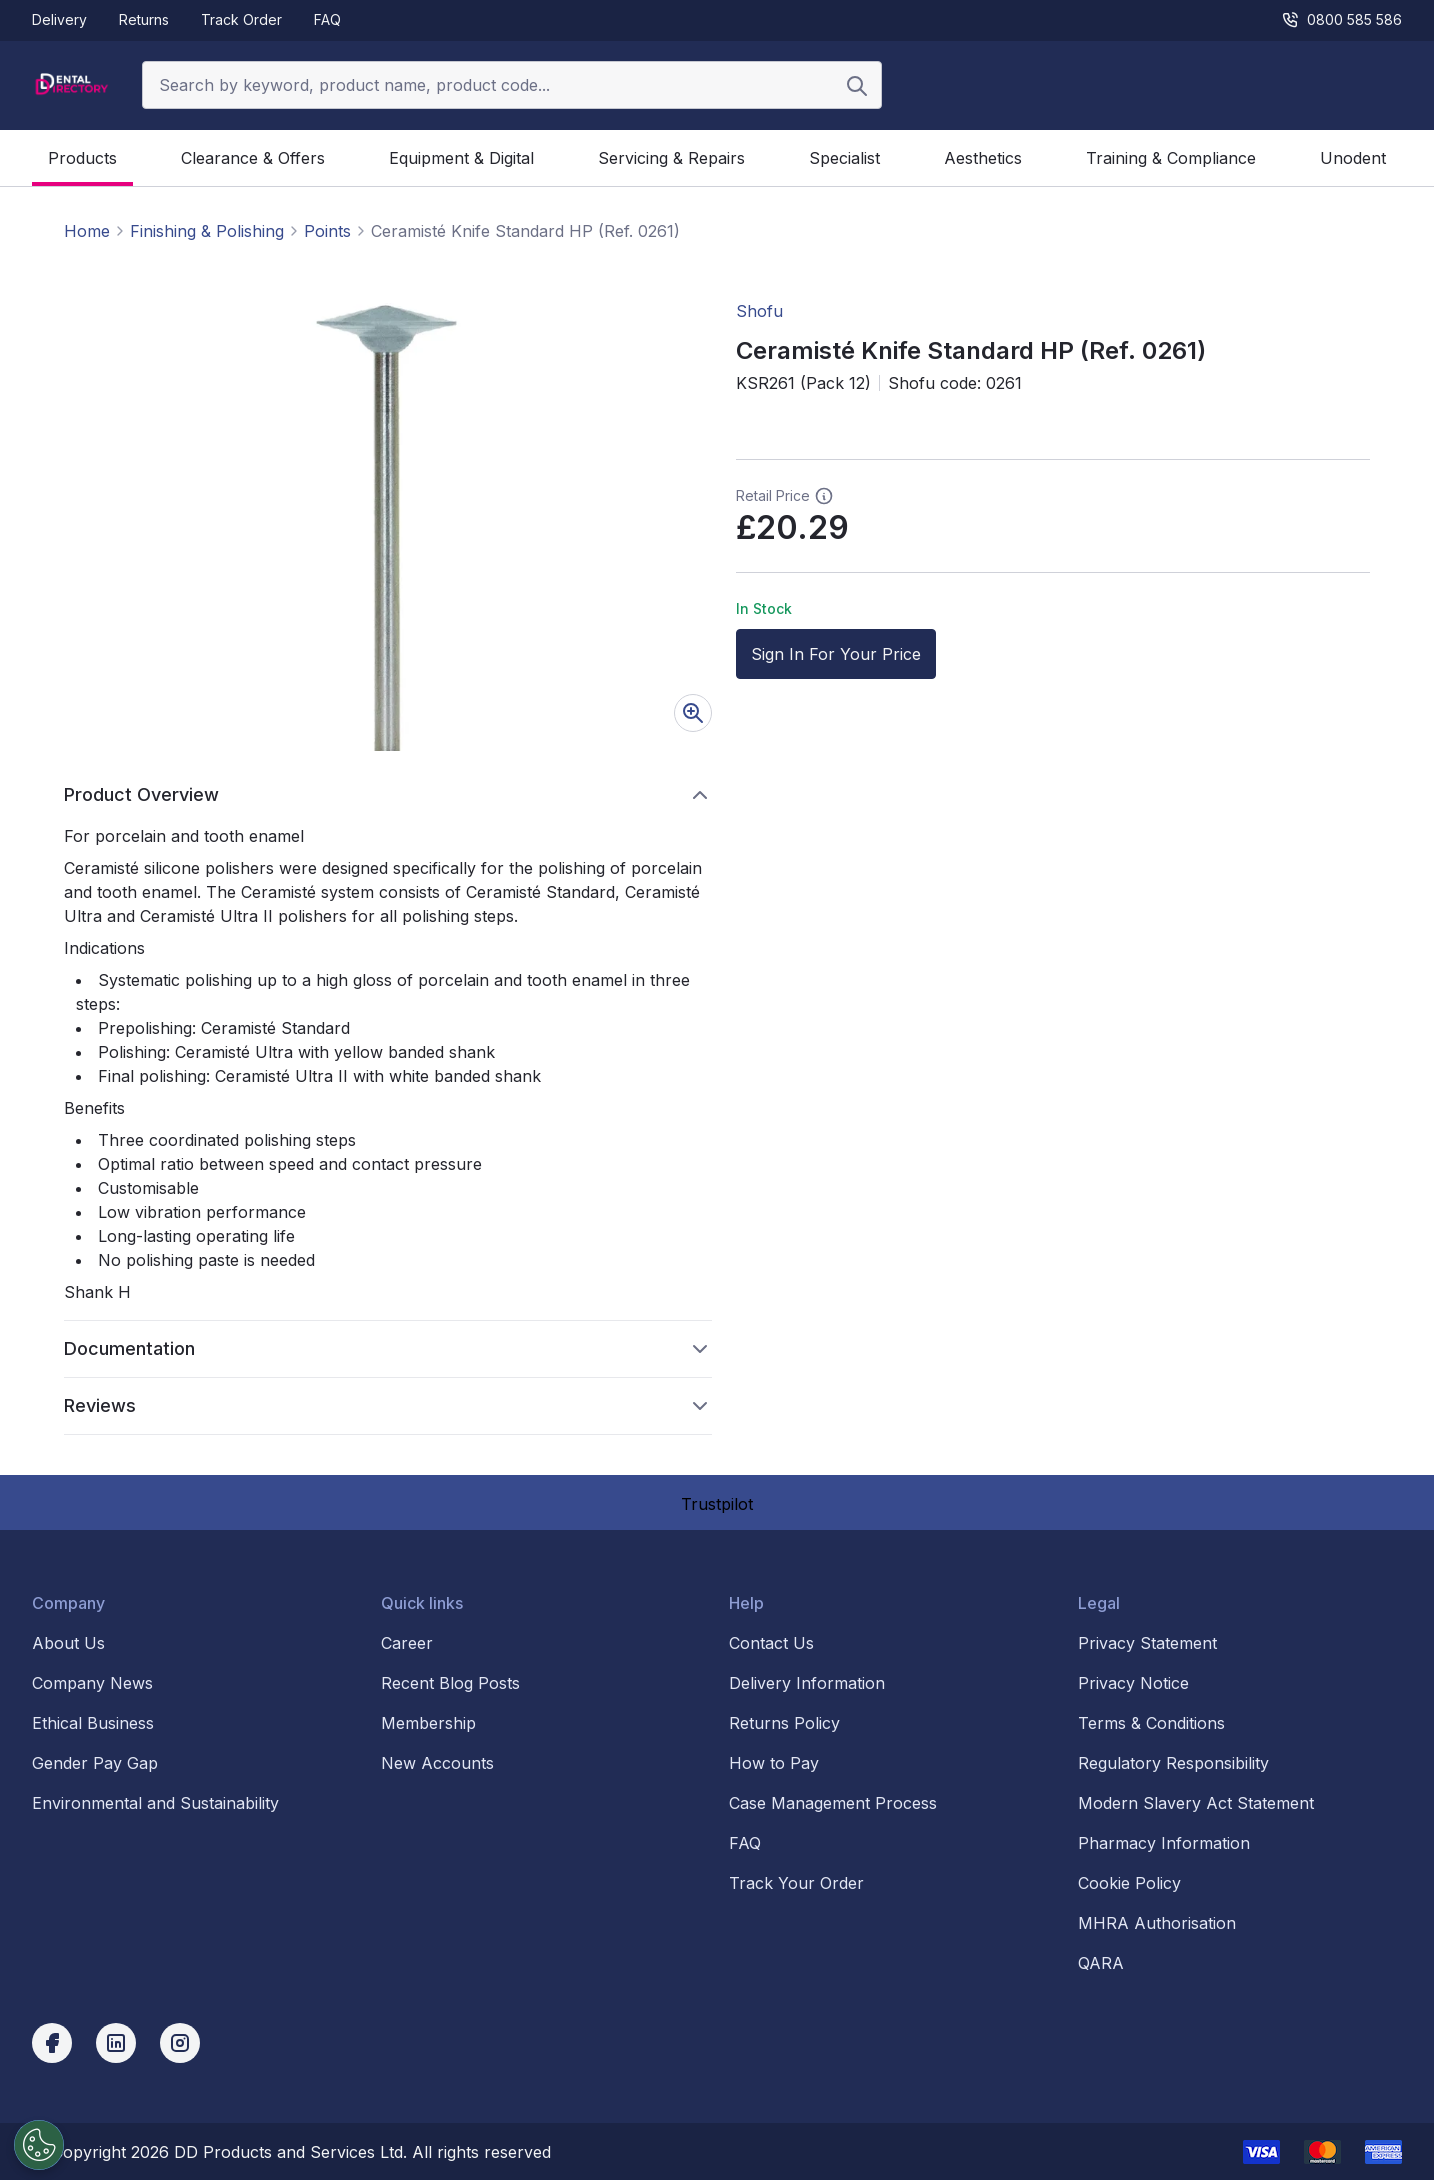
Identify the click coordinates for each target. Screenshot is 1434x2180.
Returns (144, 19)
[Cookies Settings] (39, 2145)
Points (327, 231)
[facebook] (52, 2043)
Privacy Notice (1133, 1683)
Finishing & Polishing (207, 231)
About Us (68, 1643)
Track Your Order (796, 1883)
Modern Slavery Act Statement (1196, 1803)
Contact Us (771, 1643)
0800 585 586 (1341, 20)
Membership (428, 1723)
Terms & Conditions (1151, 1723)
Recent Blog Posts (450, 1683)
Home (87, 231)
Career (407, 1643)
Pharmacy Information (1164, 1843)
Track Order (241, 19)
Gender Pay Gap (95, 1763)
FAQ (327, 19)
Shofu (759, 311)
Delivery (59, 19)
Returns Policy (784, 1723)
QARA (1101, 1963)
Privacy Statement (1147, 1643)
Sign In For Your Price (836, 654)
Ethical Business (93, 1723)
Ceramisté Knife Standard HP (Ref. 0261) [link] (525, 231)
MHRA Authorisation (1157, 1923)
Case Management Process (833, 1803)
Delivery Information (807, 1683)
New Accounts (437, 1763)
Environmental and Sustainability (155, 1803)
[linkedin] (116, 2043)
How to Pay (774, 1763)
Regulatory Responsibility (1173, 1763)
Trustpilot (717, 1504)
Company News (92, 1683)
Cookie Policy (1129, 1883)
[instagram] (180, 2043)
